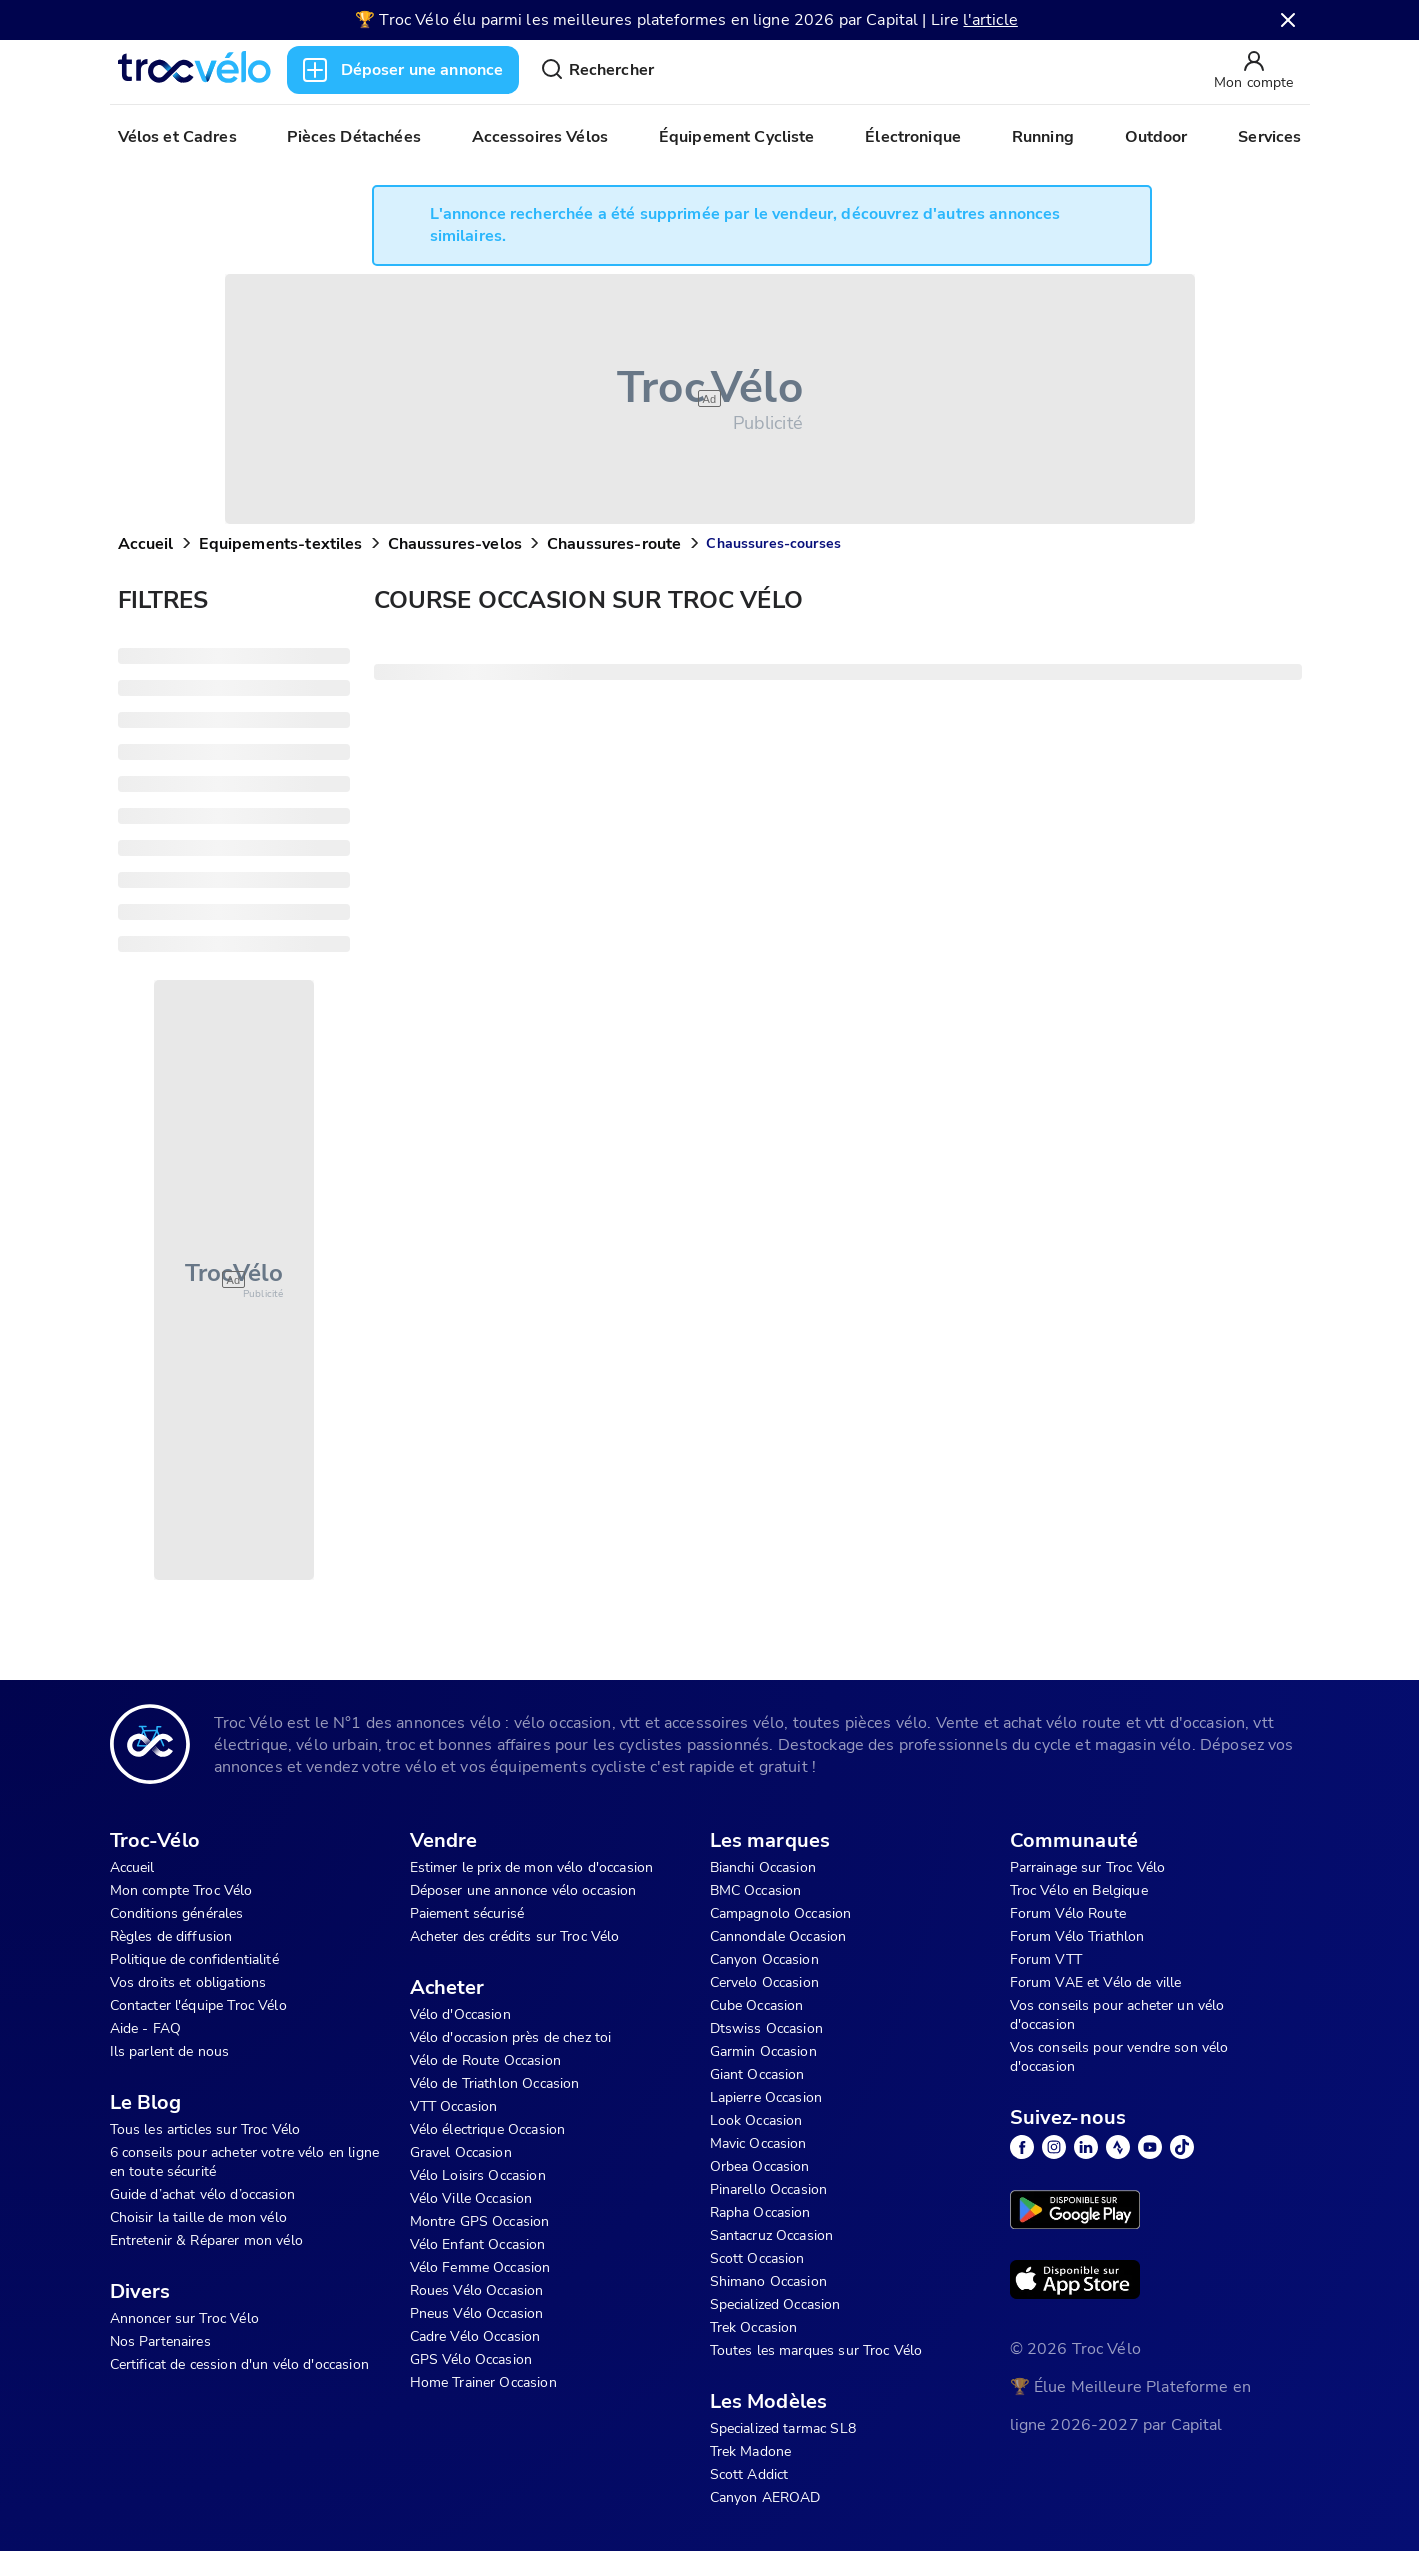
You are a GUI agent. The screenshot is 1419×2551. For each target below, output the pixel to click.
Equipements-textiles (281, 544)
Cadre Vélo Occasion (475, 2336)
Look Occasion (756, 2120)
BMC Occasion (756, 1890)
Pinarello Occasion (769, 2189)
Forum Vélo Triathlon (1077, 1936)
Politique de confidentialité (194, 1959)
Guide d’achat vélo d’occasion (202, 2194)
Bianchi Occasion (763, 1867)
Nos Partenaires (160, 2341)
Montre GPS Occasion (480, 2221)
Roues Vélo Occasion (477, 2290)
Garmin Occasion (763, 2051)
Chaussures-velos (455, 544)
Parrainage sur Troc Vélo (1088, 1867)
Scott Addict (749, 2474)
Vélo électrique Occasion (488, 2129)
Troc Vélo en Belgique (1079, 1890)
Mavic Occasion (758, 2143)
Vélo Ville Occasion (471, 2198)
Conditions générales (177, 1913)
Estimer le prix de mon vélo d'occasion (532, 1867)
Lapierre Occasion (766, 2097)
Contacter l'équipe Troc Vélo (198, 2005)
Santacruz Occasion (772, 2235)
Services (1269, 137)
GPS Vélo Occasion (471, 2359)
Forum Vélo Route (1068, 1913)
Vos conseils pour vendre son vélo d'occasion (1119, 2057)
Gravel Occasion (461, 2152)
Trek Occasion (754, 2327)
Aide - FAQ (146, 2028)
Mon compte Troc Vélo (181, 1890)
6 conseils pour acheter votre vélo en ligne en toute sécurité (244, 2162)
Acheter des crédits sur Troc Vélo (515, 1936)
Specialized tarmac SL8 (783, 2428)
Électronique (913, 137)
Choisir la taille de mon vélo (198, 2217)
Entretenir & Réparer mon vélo (206, 2240)
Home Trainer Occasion (483, 2382)
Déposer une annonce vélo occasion (523, 1890)
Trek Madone (751, 2451)
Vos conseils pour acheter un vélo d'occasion (1117, 2015)
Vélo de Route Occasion (485, 2060)
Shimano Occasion (768, 2281)
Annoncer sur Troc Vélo (184, 2318)
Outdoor (1156, 137)
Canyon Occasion (764, 1959)
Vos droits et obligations (188, 1982)
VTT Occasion (454, 2106)
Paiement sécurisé (467, 1913)
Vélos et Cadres (177, 137)
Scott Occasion (757, 2258)
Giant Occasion (757, 2074)
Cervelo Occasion (764, 1982)
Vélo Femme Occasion (480, 2267)
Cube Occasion (757, 2005)
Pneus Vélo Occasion (477, 2313)
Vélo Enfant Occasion (478, 2244)
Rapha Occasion (760, 2212)
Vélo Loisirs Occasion (478, 2175)
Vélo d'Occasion (460, 2014)
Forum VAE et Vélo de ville (1096, 1982)
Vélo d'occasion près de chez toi (511, 2037)
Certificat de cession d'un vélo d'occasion (239, 2364)
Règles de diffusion (171, 1936)
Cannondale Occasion (778, 1936)
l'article (990, 20)
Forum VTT (1046, 1959)
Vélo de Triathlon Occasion (495, 2083)
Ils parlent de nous (170, 2051)
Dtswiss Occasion (766, 2028)
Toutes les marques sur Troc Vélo (816, 2350)
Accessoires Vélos (540, 137)
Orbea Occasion (760, 2166)
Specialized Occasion (775, 2304)
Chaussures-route (614, 544)
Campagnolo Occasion (781, 1913)
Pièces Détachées (353, 137)
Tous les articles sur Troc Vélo (205, 2129)
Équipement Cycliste (737, 137)
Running (1043, 137)
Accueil (146, 544)
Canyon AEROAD (765, 2497)
